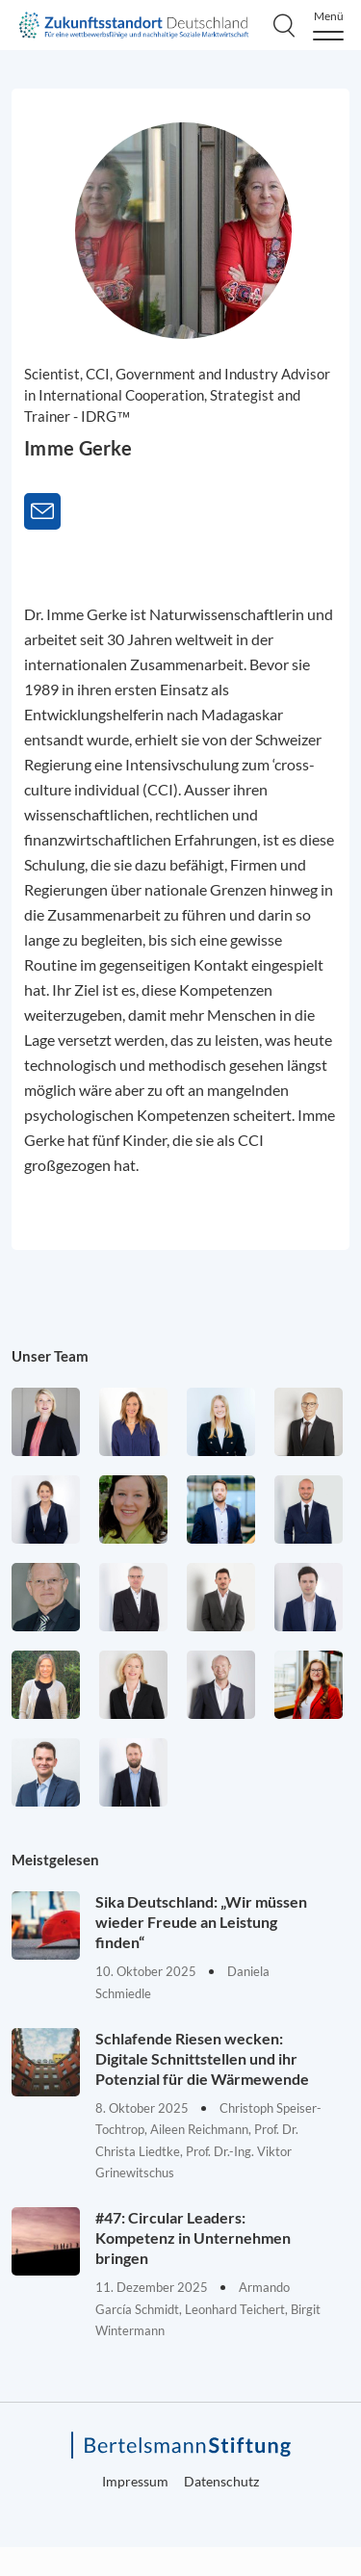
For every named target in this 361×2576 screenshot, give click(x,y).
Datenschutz (221, 2481)
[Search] (284, 25)
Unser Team (50, 1356)
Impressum (135, 2481)
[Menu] (328, 25)
